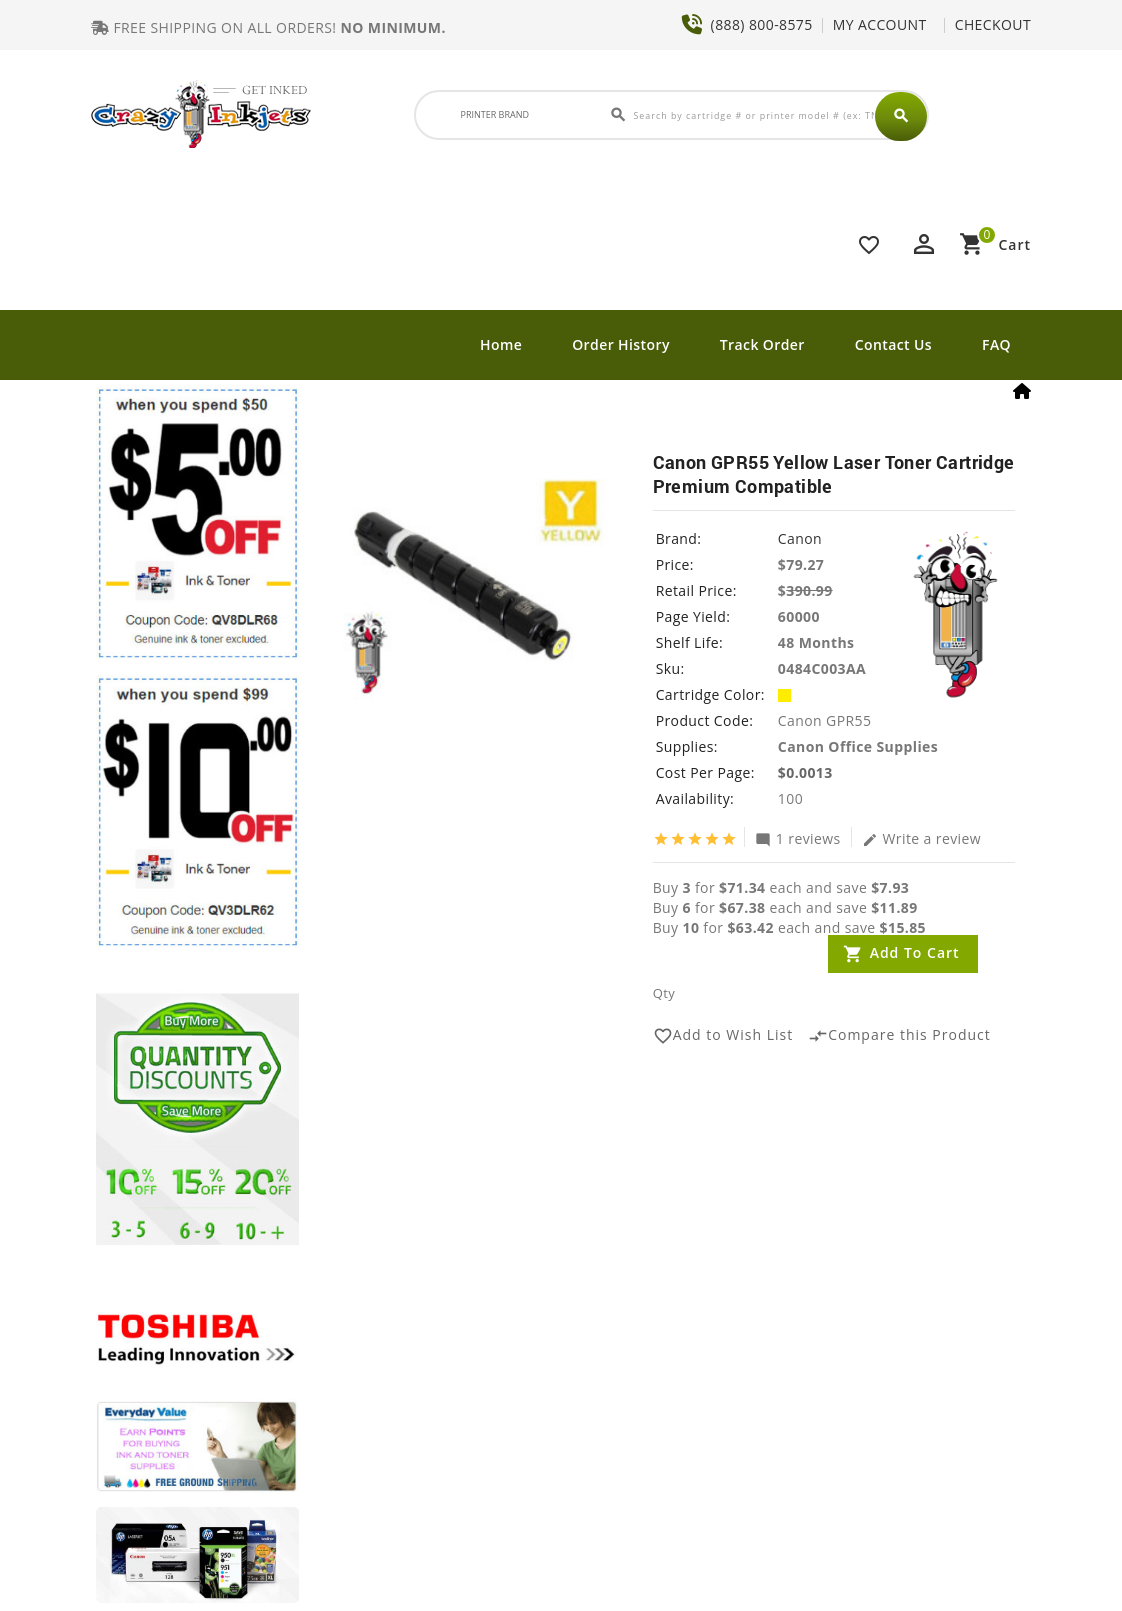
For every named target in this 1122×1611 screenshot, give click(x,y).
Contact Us (893, 344)
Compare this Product (899, 1037)
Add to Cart (915, 953)
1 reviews (798, 839)
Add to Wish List (723, 1037)
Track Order (762, 344)
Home (501, 344)
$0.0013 (805, 773)
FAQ (996, 344)
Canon (800, 539)
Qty (664, 994)
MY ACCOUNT (880, 24)
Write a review (922, 839)
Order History (621, 344)
